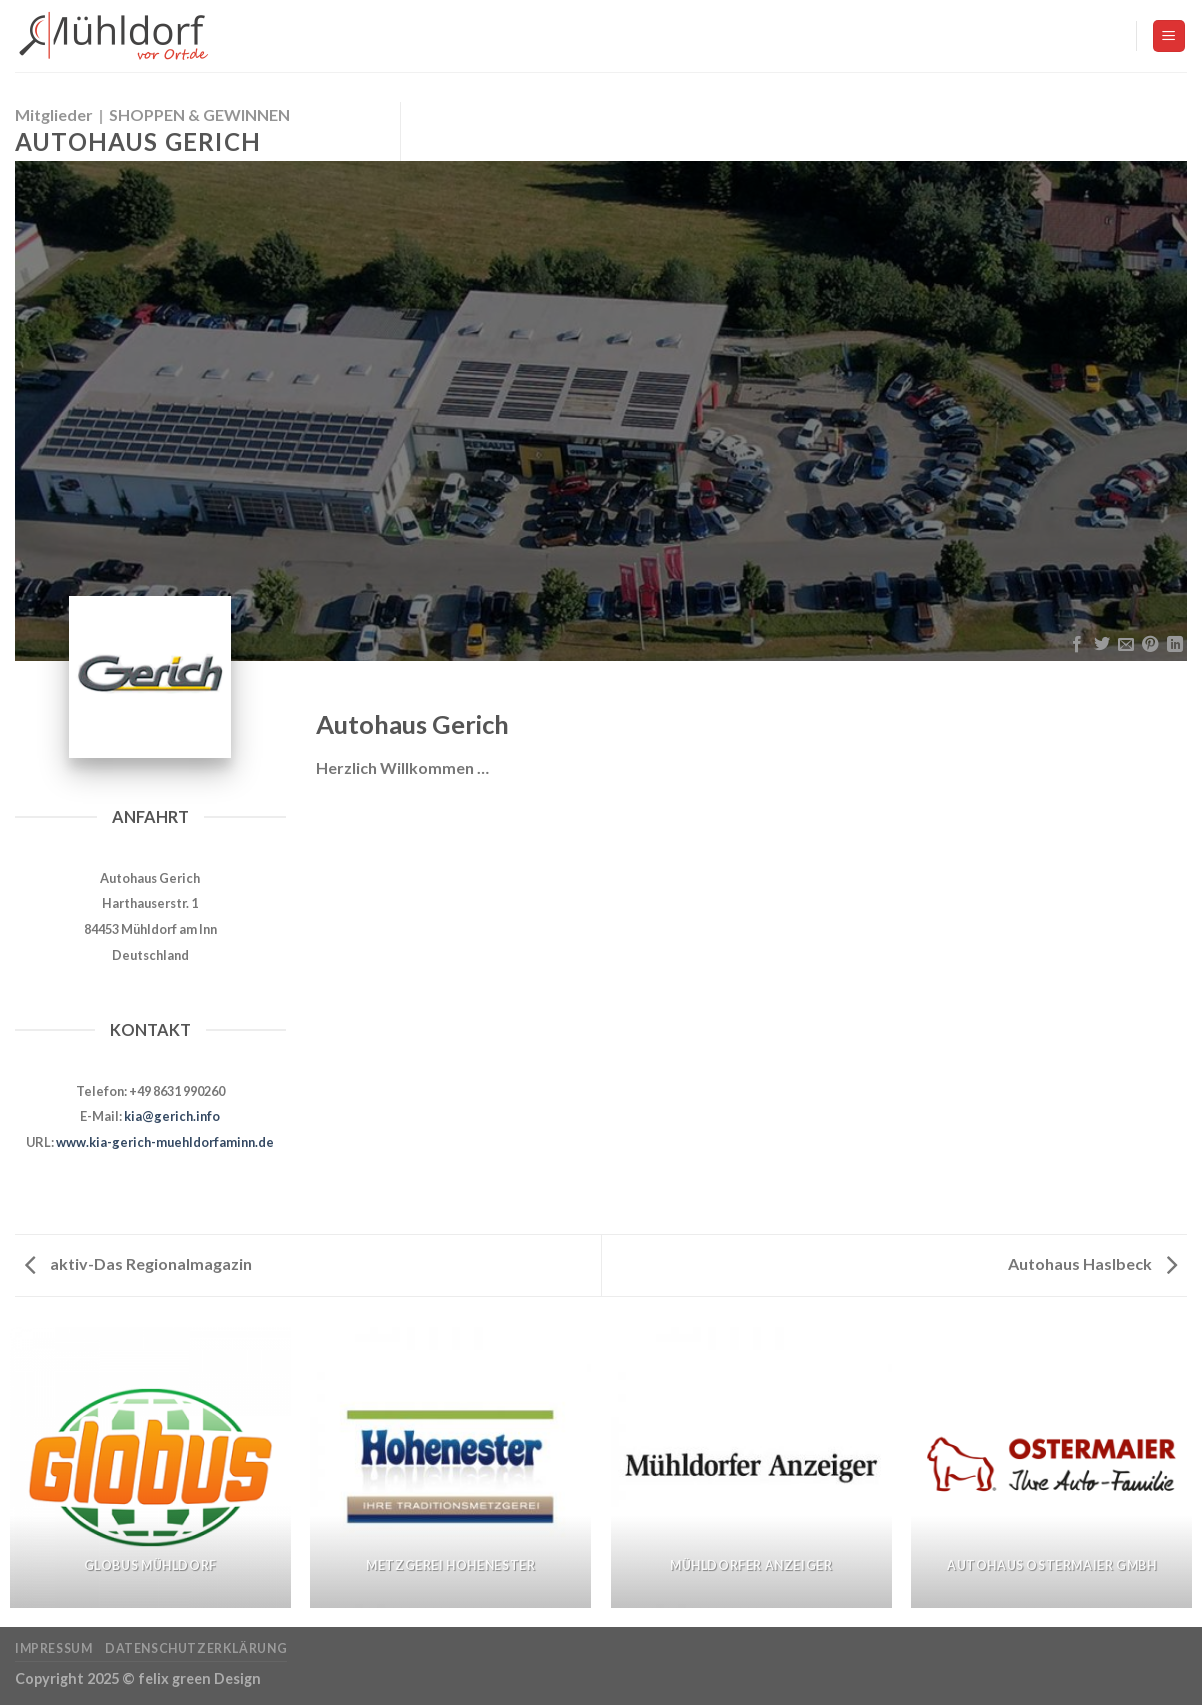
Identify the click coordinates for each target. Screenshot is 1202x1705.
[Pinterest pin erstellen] (1150, 645)
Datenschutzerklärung (196, 1648)
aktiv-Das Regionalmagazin (138, 1263)
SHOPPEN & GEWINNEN (199, 114)
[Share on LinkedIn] (1175, 645)
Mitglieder (54, 114)
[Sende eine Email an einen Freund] (1126, 645)
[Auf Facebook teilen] (1077, 645)
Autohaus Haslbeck (1092, 1263)
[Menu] (1169, 36)
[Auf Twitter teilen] (1101, 645)
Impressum (54, 1648)
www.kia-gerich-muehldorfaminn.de (165, 1142)
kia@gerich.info (172, 1116)
